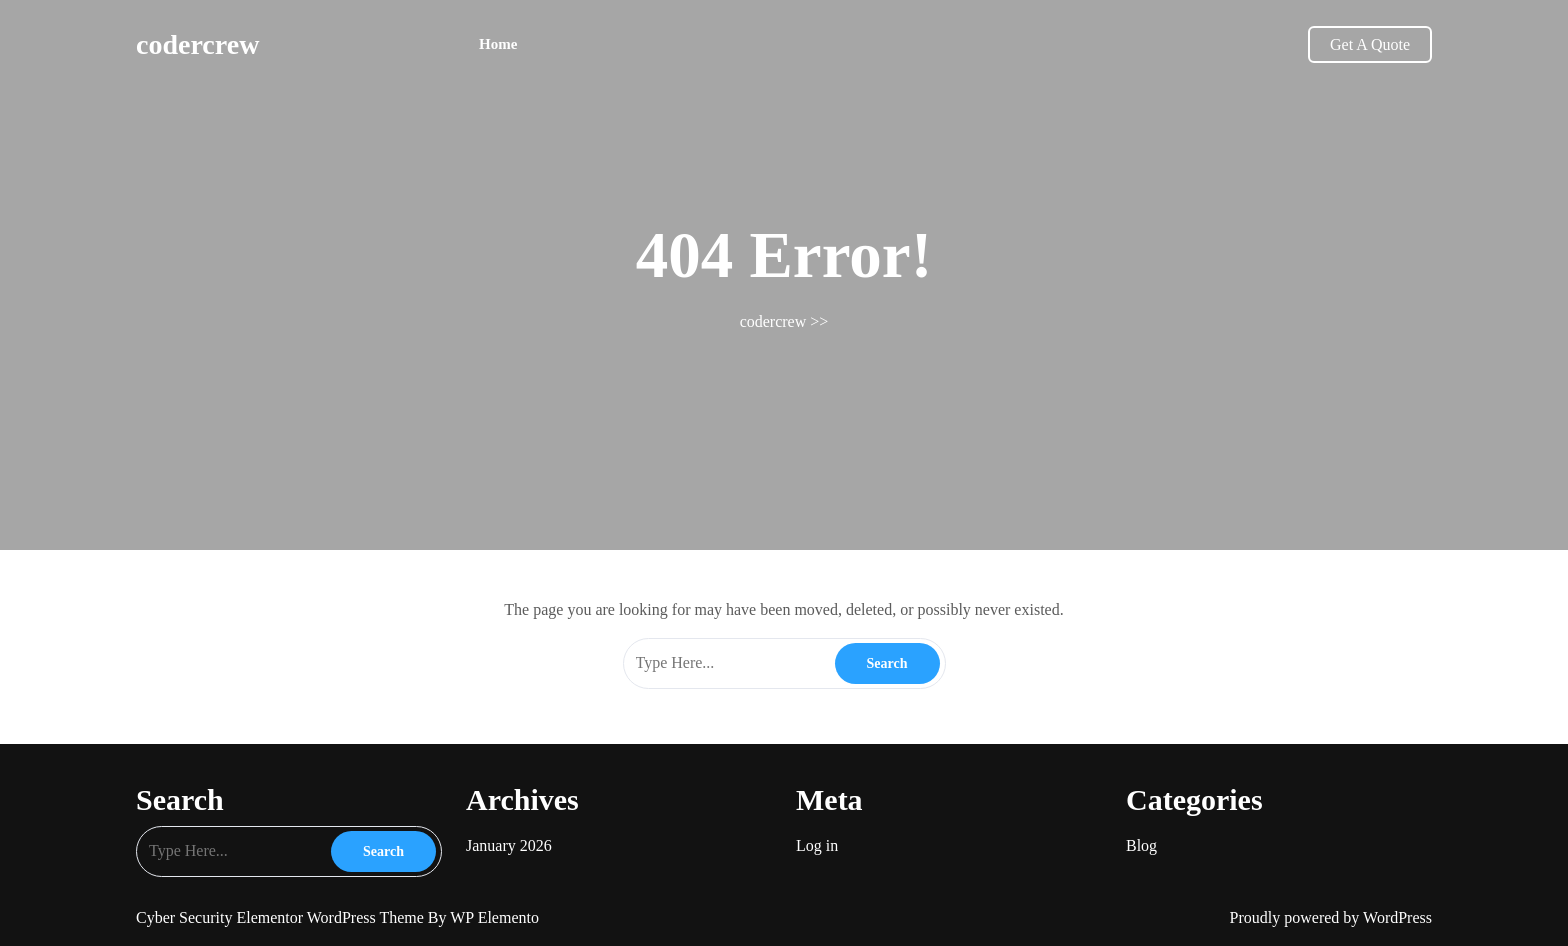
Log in (817, 845)
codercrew (197, 44)
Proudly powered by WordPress (1331, 917)
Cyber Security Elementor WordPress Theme (282, 917)
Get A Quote (1370, 44)
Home (498, 44)
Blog (1141, 845)
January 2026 (509, 845)
